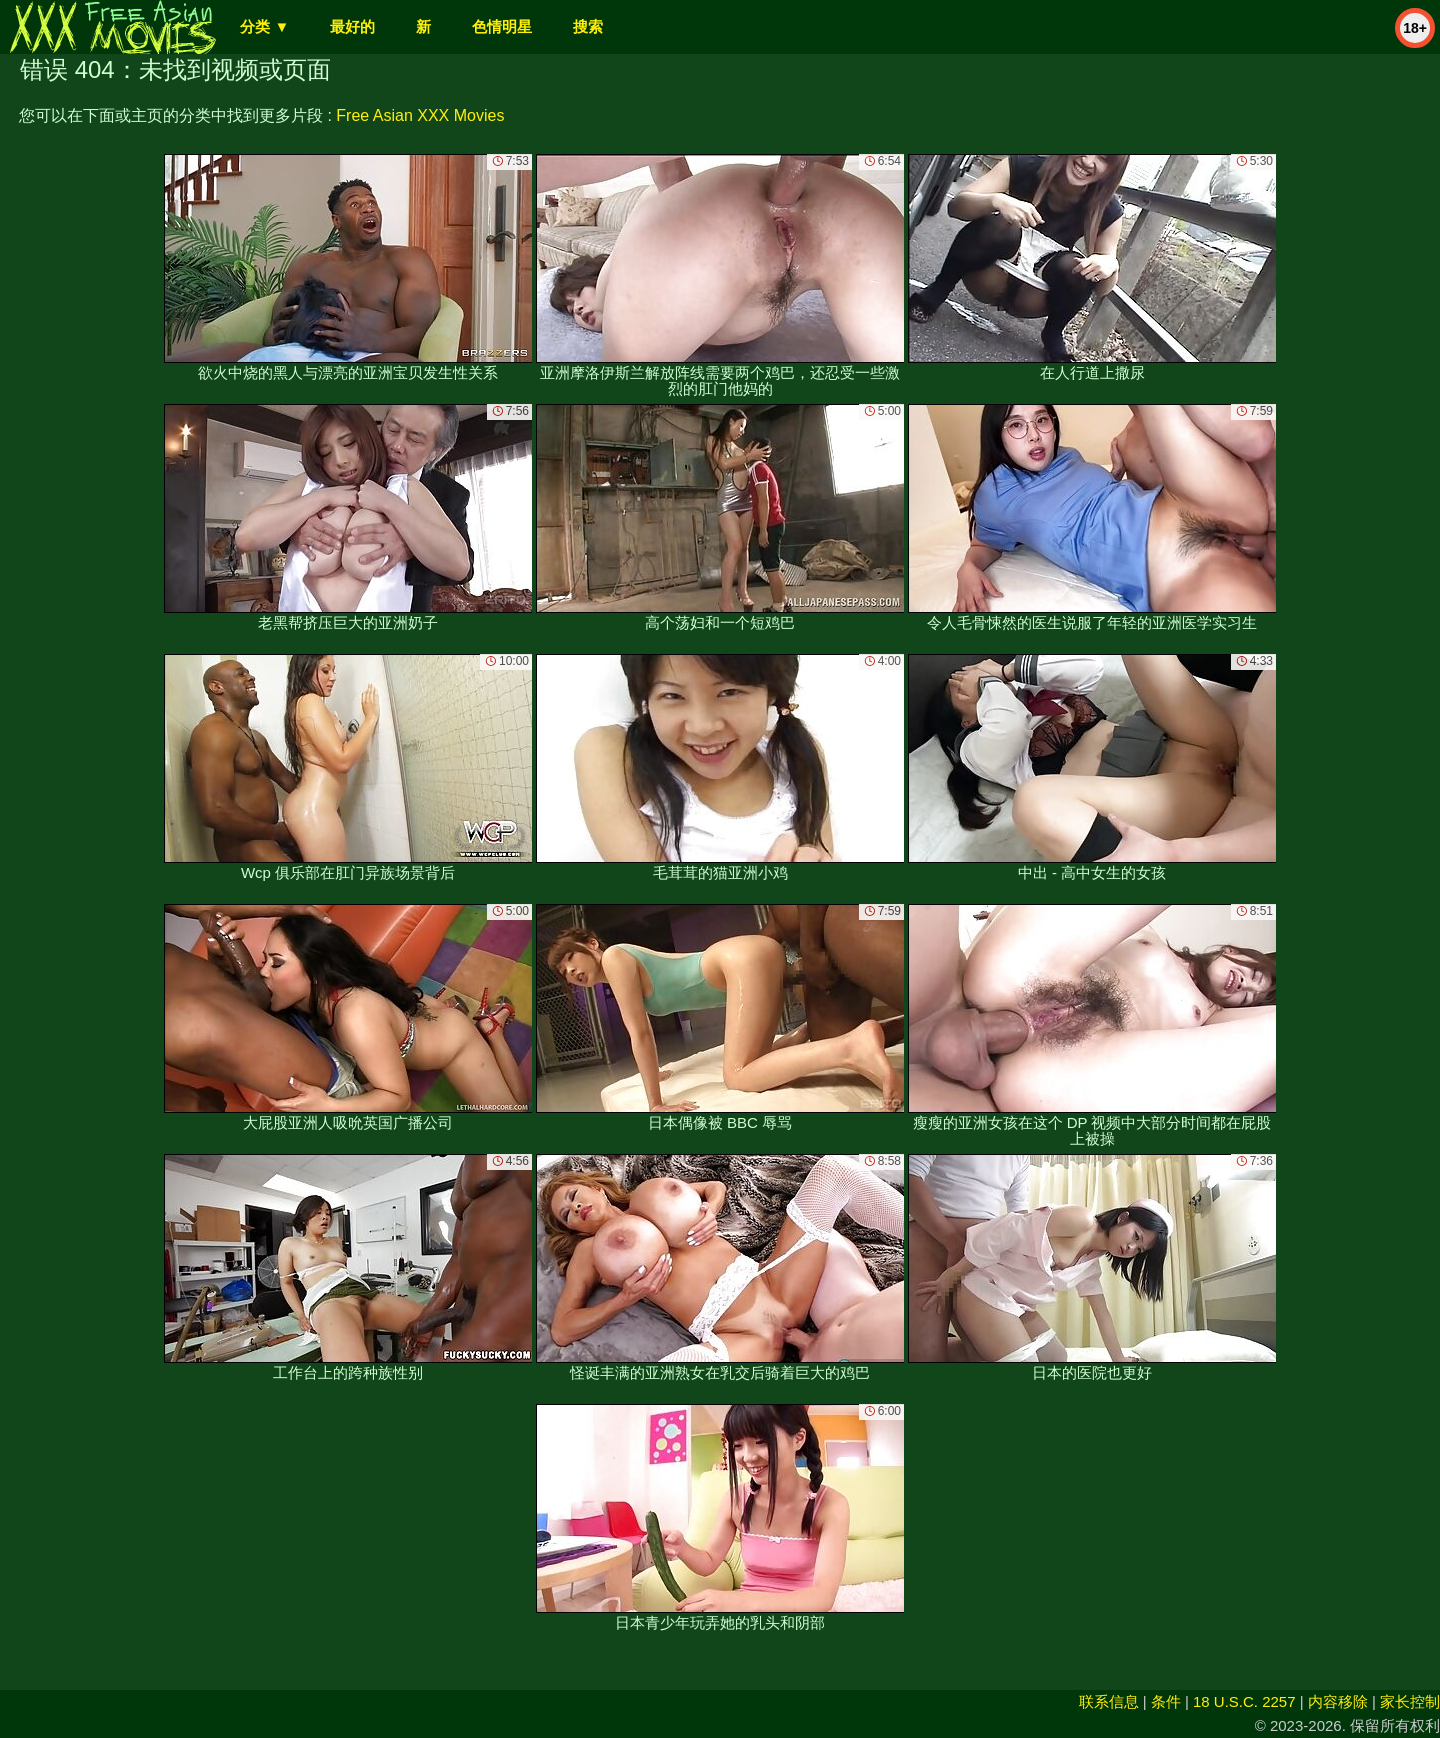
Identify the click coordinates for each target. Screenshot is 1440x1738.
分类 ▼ (264, 26)
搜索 (588, 26)
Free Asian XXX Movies (420, 115)
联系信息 (1109, 1701)
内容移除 (1338, 1701)
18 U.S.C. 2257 (1244, 1701)
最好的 (352, 26)
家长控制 (1410, 1701)
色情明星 (502, 26)
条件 (1166, 1701)
